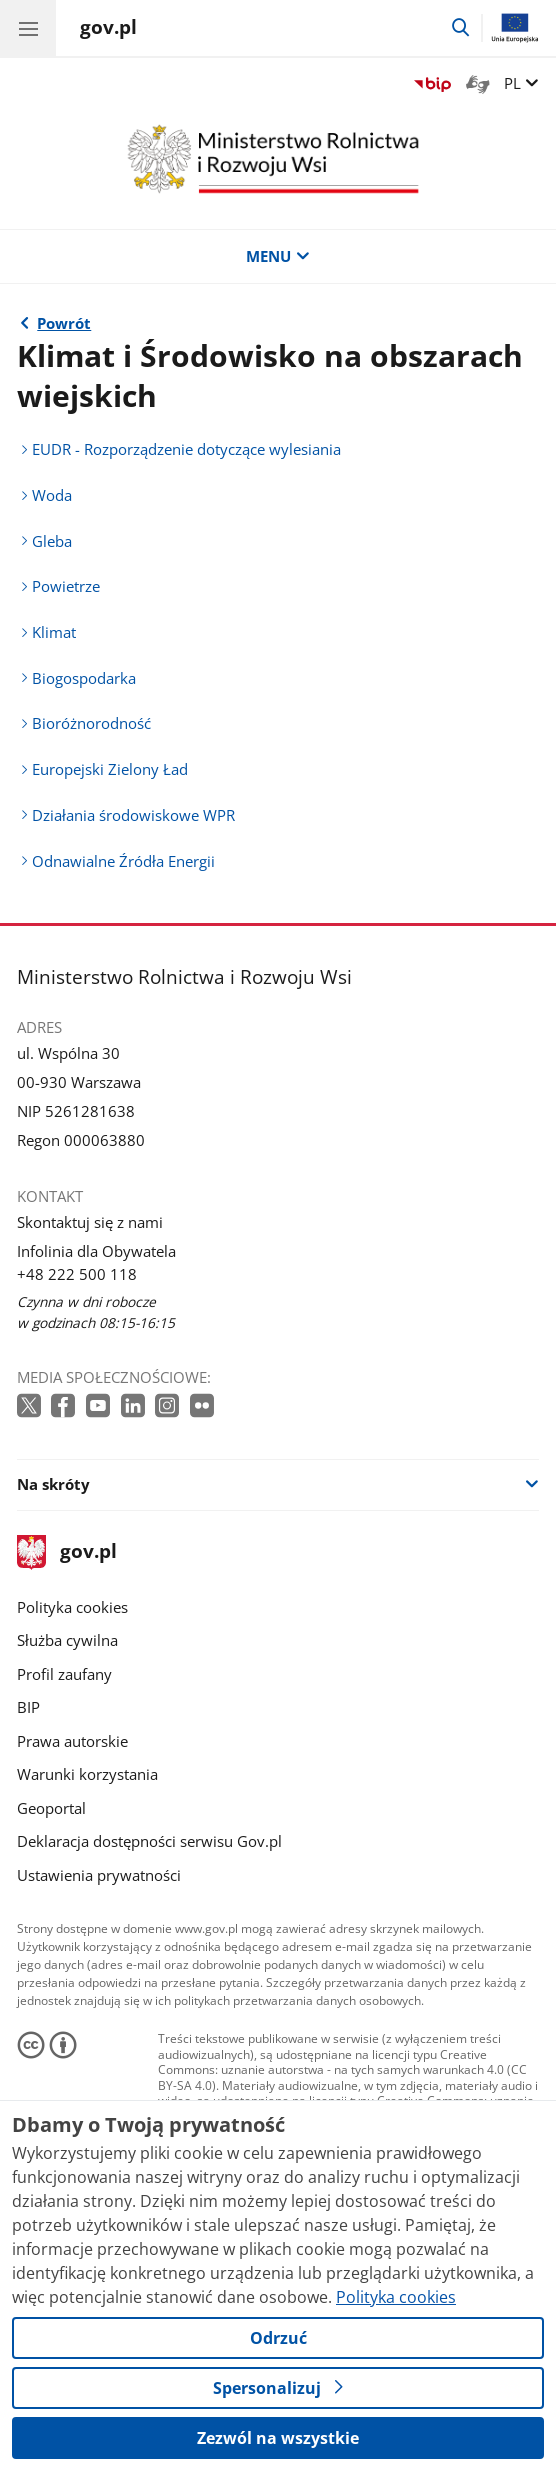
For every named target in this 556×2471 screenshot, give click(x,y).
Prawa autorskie (72, 1741)
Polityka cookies (72, 1607)
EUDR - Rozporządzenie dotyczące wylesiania (186, 449)
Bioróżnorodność (91, 723)
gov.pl (67, 1552)
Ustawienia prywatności (99, 1875)
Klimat (54, 632)
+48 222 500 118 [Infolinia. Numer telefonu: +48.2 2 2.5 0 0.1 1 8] (77, 1274)
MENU (277, 256)
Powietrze (66, 586)
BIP (28, 1707)
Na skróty (53, 1484)
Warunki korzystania (87, 1774)
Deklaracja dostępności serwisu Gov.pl (149, 1841)
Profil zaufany (64, 1674)
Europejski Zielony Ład (110, 769)
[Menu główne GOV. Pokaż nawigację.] (28, 28)
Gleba (52, 541)
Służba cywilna (67, 1640)
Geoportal (51, 1808)
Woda (52, 495)
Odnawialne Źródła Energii (123, 861)
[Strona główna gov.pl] (108, 30)
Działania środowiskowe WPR (133, 815)
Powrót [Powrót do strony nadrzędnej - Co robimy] (64, 323)
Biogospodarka (84, 678)
